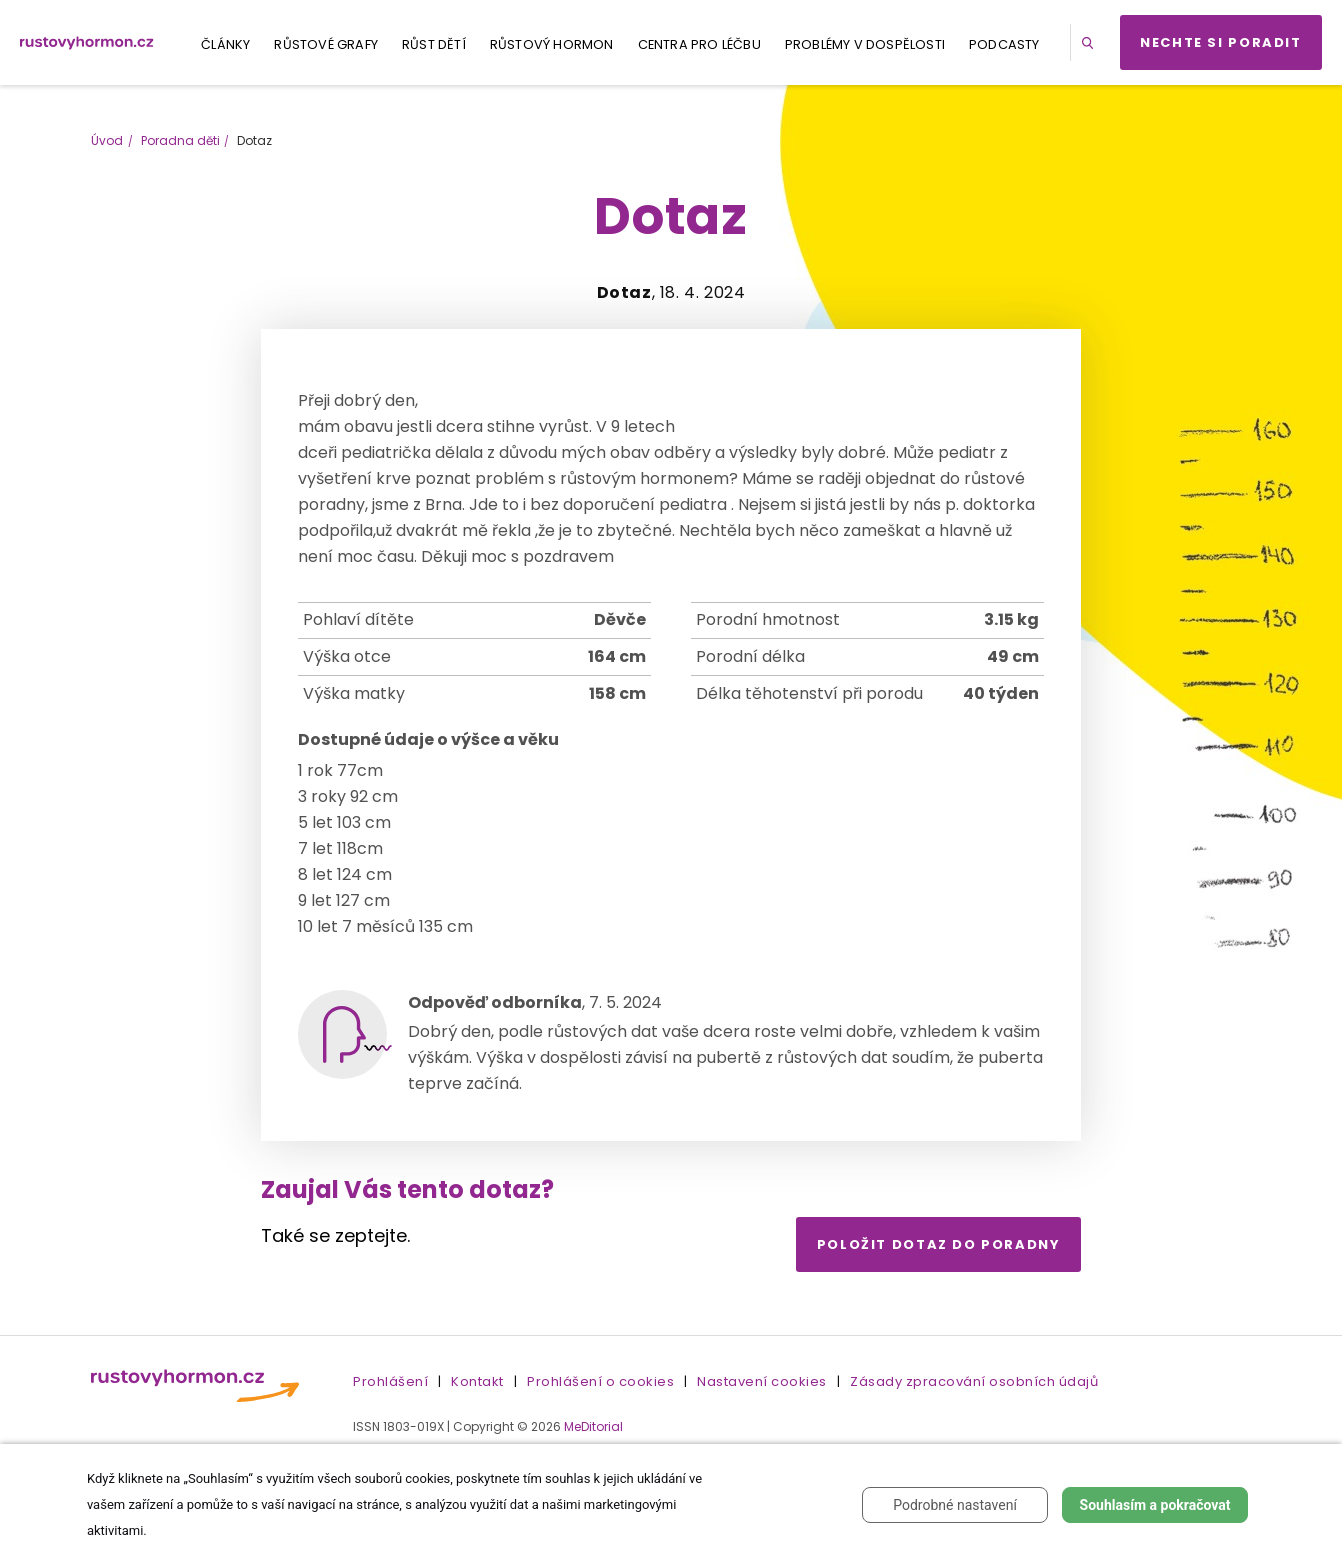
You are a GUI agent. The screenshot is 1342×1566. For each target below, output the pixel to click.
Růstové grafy (326, 44)
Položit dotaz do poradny (939, 1244)
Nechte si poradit (1221, 42)
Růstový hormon (552, 44)
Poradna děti (180, 140)
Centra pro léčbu (699, 44)
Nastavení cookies (762, 1381)
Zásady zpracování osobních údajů (974, 1381)
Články (225, 44)
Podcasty (1004, 44)
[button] (1091, 42)
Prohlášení (390, 1381)
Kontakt (477, 1381)
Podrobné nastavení (955, 1505)
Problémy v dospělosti (865, 44)
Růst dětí (434, 44)
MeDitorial (593, 1426)
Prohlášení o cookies (600, 1381)
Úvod (107, 140)
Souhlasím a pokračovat (1155, 1505)
